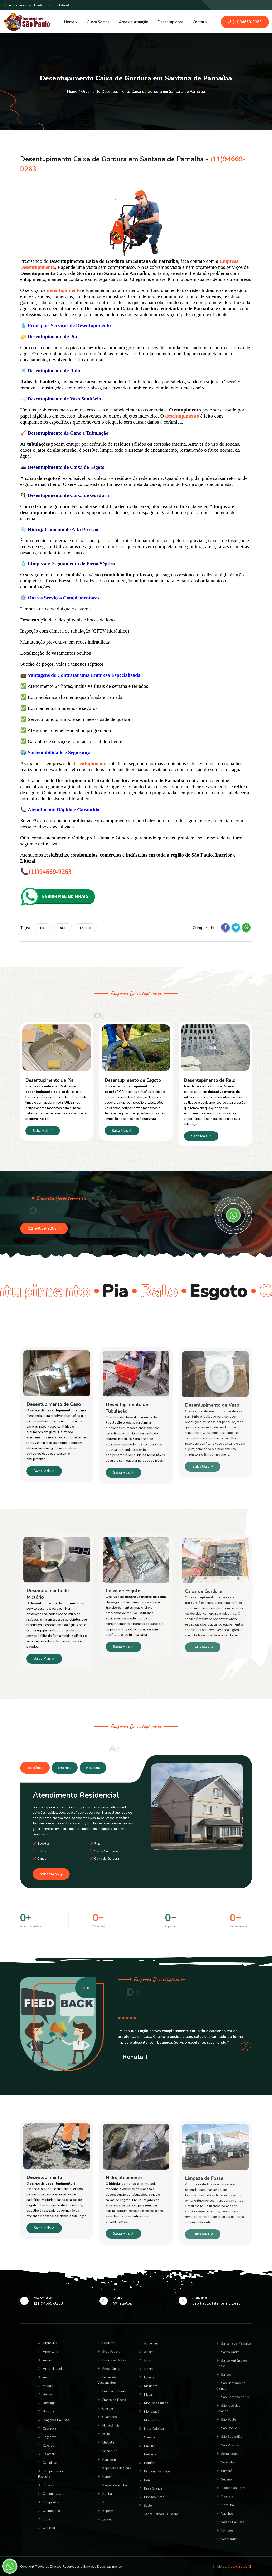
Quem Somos (98, 22)
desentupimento (64, 290)
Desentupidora (170, 22)
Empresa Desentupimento (102, 2566)
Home (69, 22)
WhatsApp (51, 1874)
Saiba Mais (43, 1130)
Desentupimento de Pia (49, 1080)
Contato (200, 22)
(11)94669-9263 (245, 21)
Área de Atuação (133, 22)
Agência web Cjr (240, 2566)
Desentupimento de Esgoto (133, 1080)
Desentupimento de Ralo (209, 1080)
